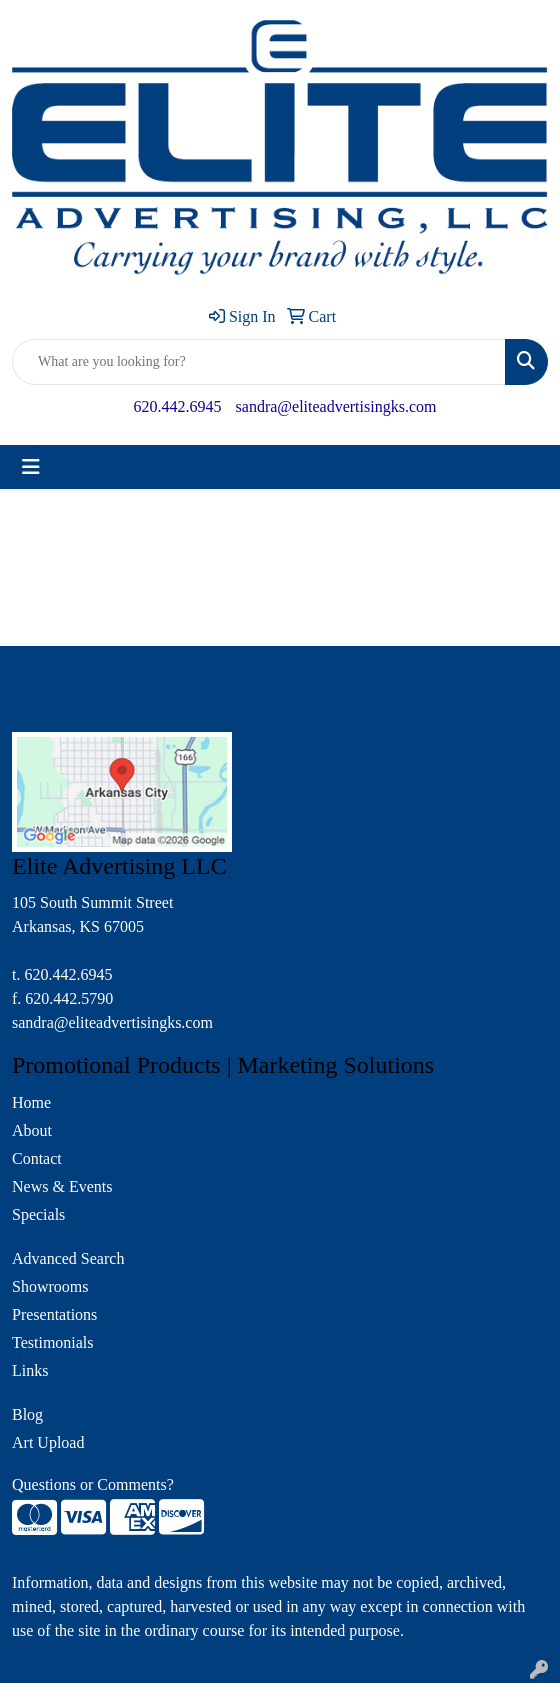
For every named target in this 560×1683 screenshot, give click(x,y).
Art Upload (48, 1442)
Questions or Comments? (93, 1484)
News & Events (62, 1186)
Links (30, 1370)
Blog (27, 1414)
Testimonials (53, 1342)
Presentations (54, 1314)
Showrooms (50, 1286)
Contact (37, 1158)
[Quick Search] (259, 362)
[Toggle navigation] (31, 467)
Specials (38, 1214)
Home (31, 1102)
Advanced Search (68, 1258)
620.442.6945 (178, 406)
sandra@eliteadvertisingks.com (336, 406)
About (32, 1130)
